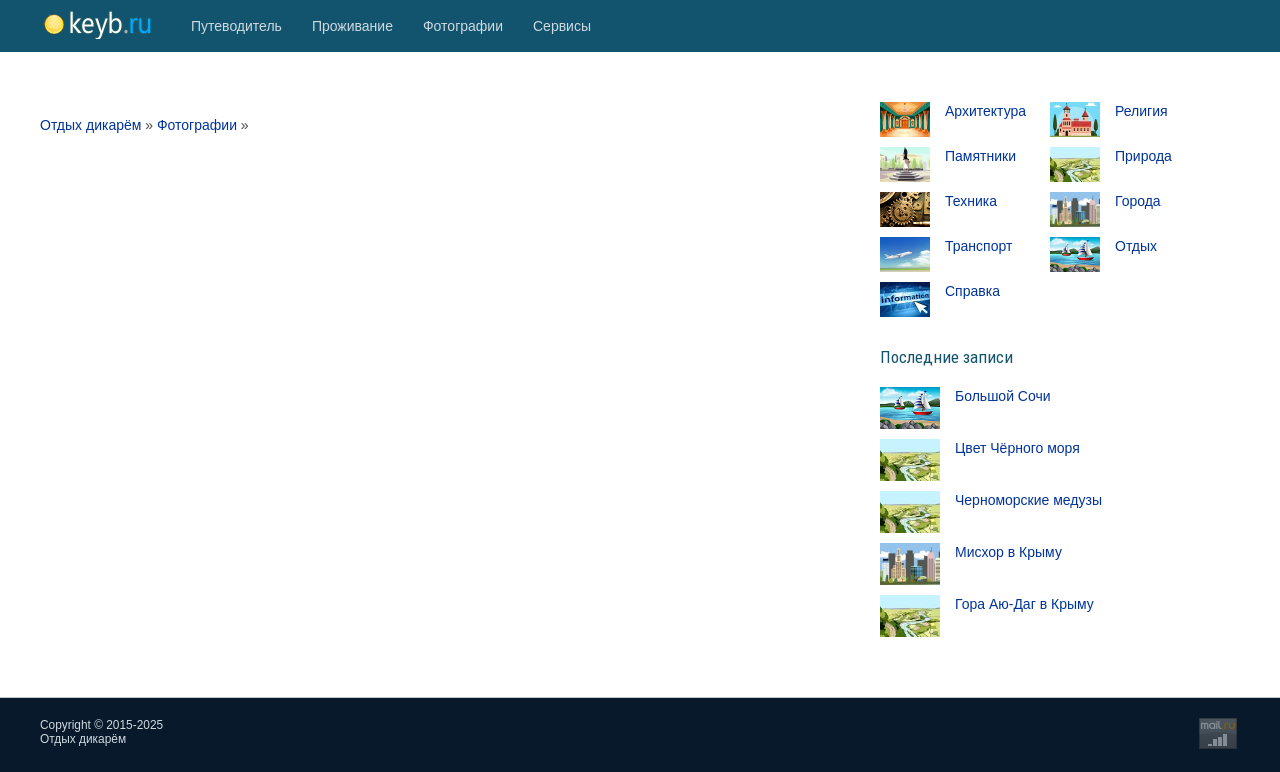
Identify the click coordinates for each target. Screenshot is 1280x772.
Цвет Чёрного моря (1017, 448)
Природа (1143, 156)
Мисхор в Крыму (1008, 552)
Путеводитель (236, 26)
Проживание (352, 26)
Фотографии (463, 26)
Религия (1141, 111)
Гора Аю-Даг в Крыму (1024, 604)
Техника (971, 201)
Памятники (980, 156)
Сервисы (562, 26)
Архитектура (985, 111)
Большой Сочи (1003, 396)
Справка (972, 291)
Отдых (1136, 246)
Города (1138, 201)
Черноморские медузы (1028, 500)
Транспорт (978, 246)
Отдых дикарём (90, 125)
